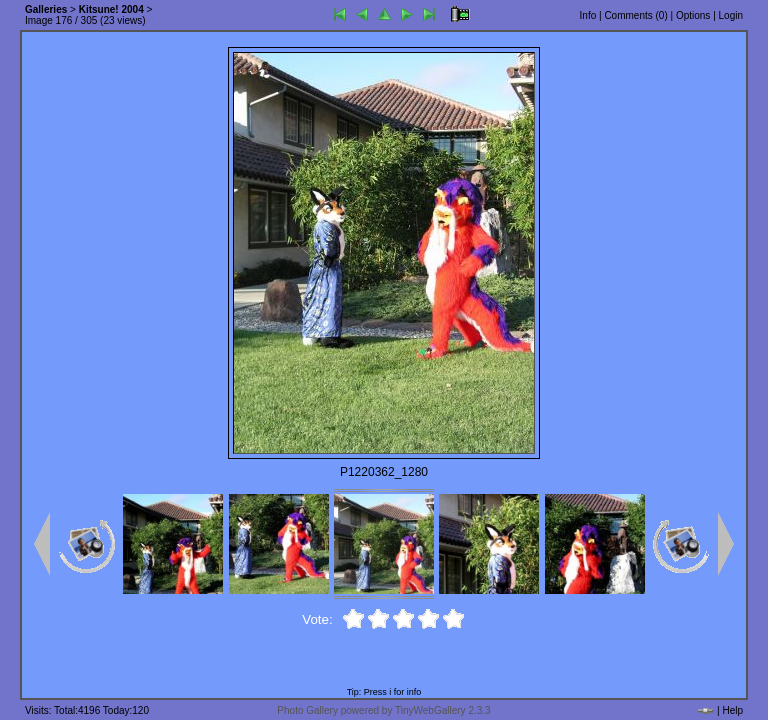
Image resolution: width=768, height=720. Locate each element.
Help (732, 710)
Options (693, 15)
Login (731, 15)
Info (588, 15)
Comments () (635, 15)
